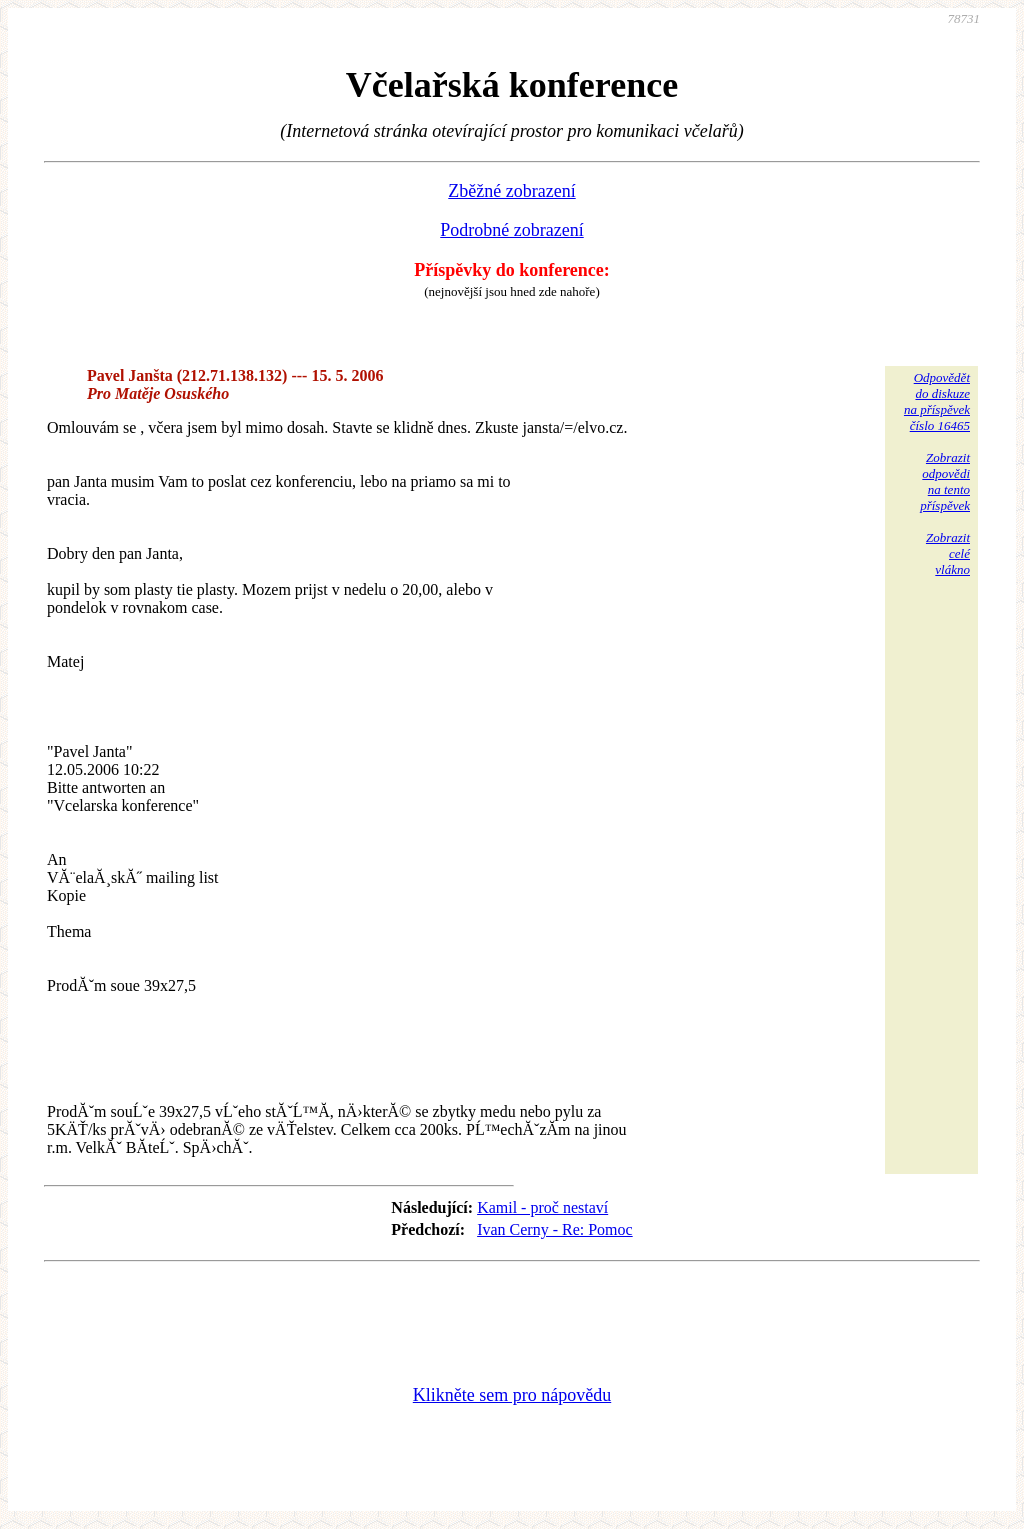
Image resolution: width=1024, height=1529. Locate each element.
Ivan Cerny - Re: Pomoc (555, 1229)
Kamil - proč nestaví (542, 1207)
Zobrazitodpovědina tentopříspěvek (945, 481)
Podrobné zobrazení (511, 230)
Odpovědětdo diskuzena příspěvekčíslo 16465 (937, 401)
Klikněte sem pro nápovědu (512, 1395)
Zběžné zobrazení (511, 191)
